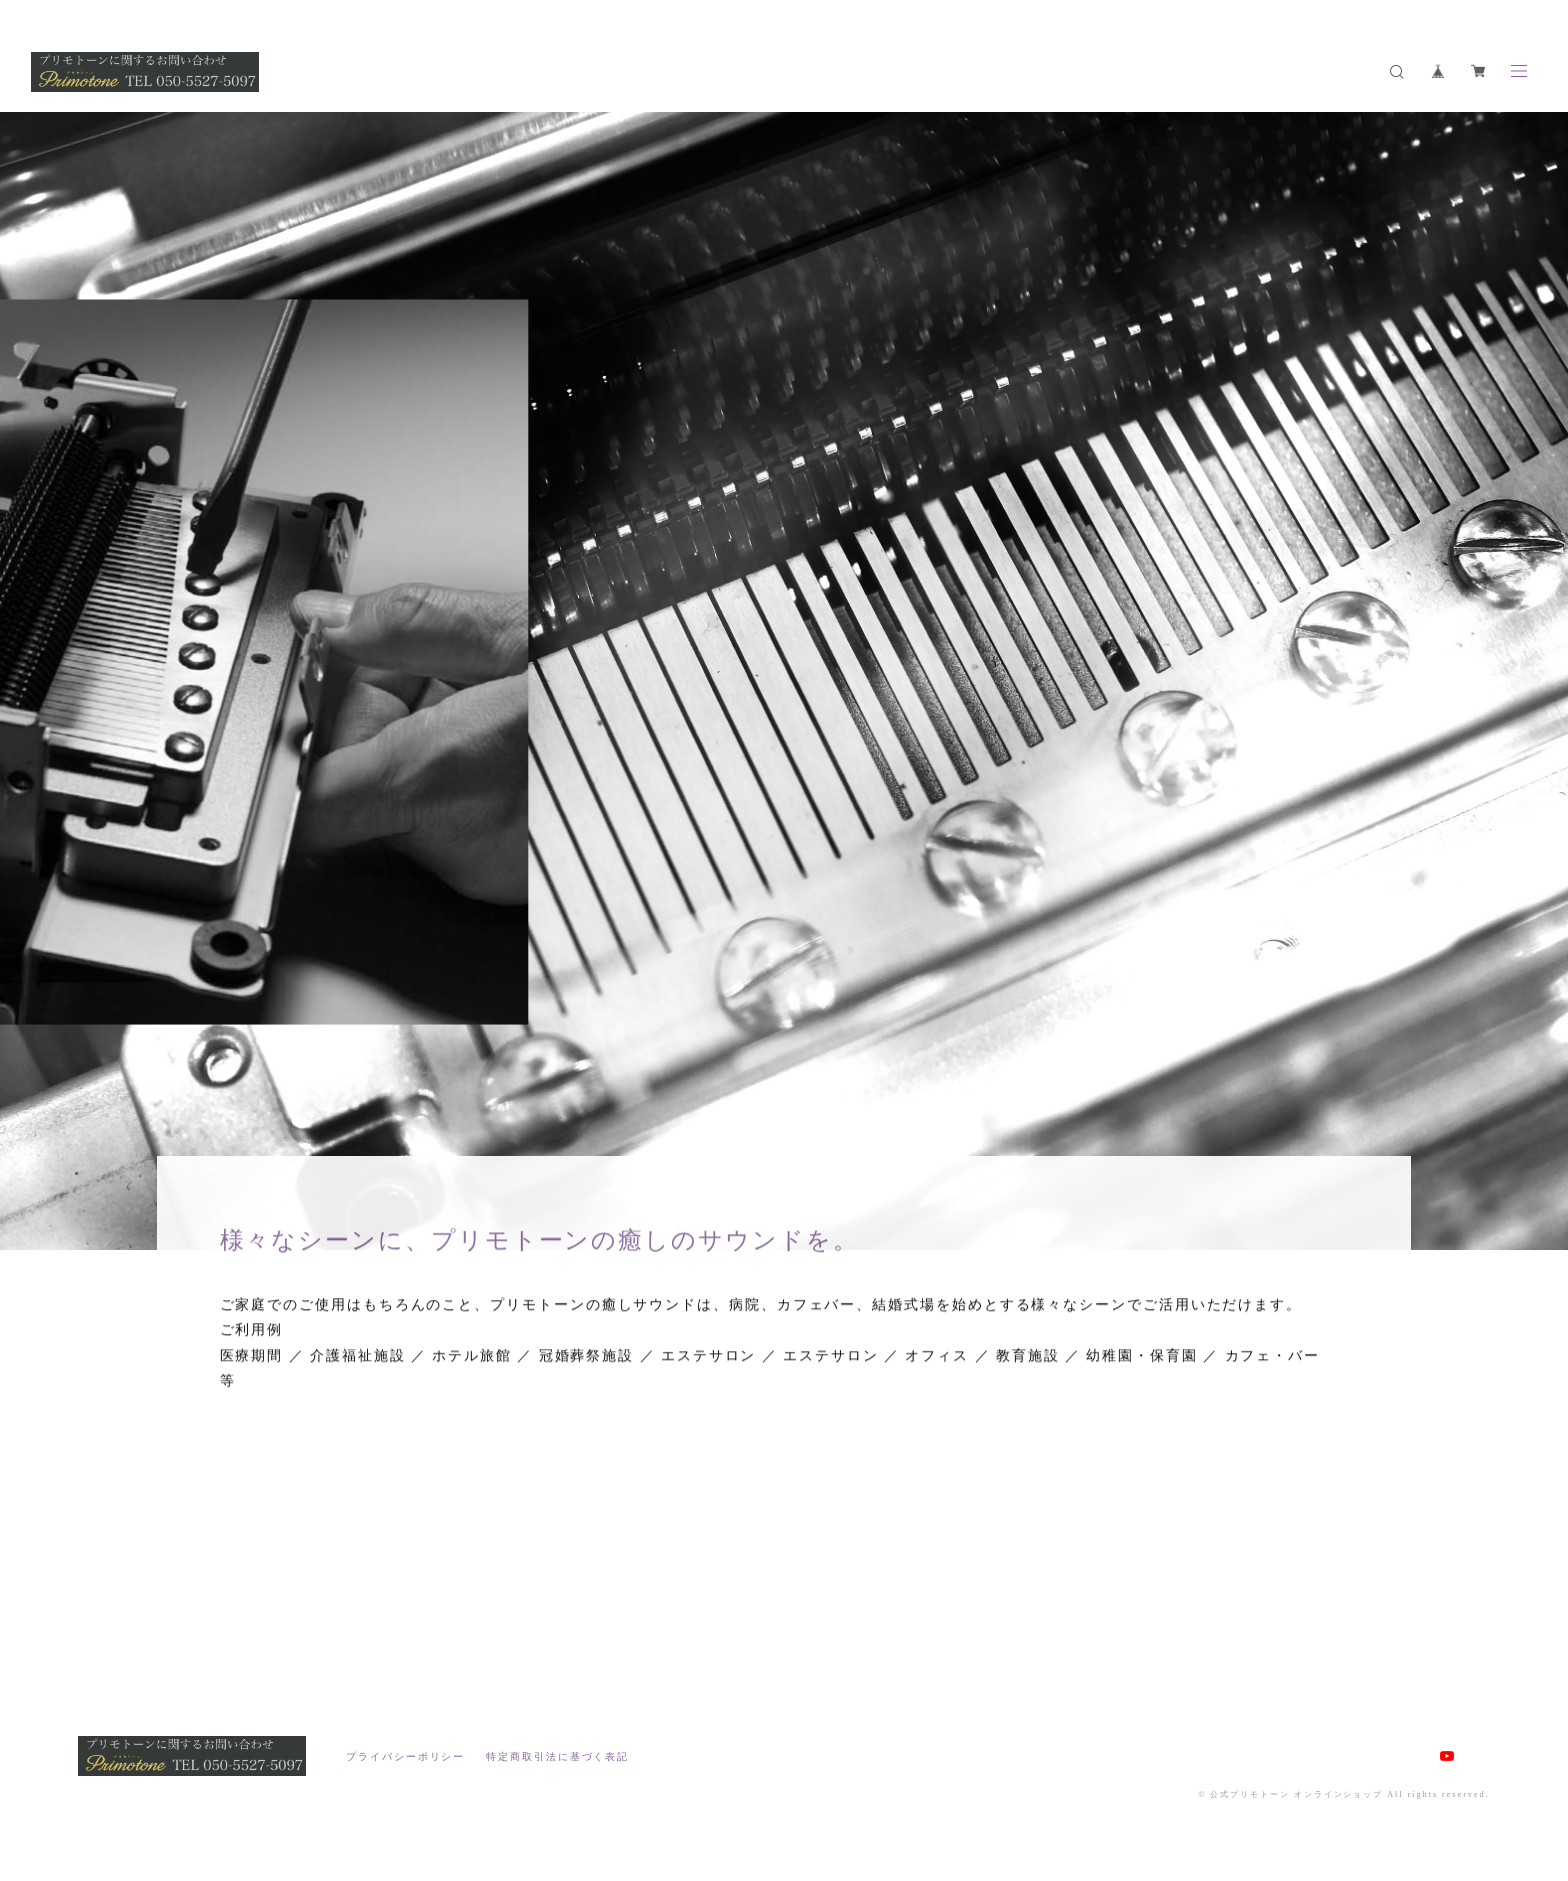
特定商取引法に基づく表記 (557, 1756)
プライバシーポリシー (405, 1756)
